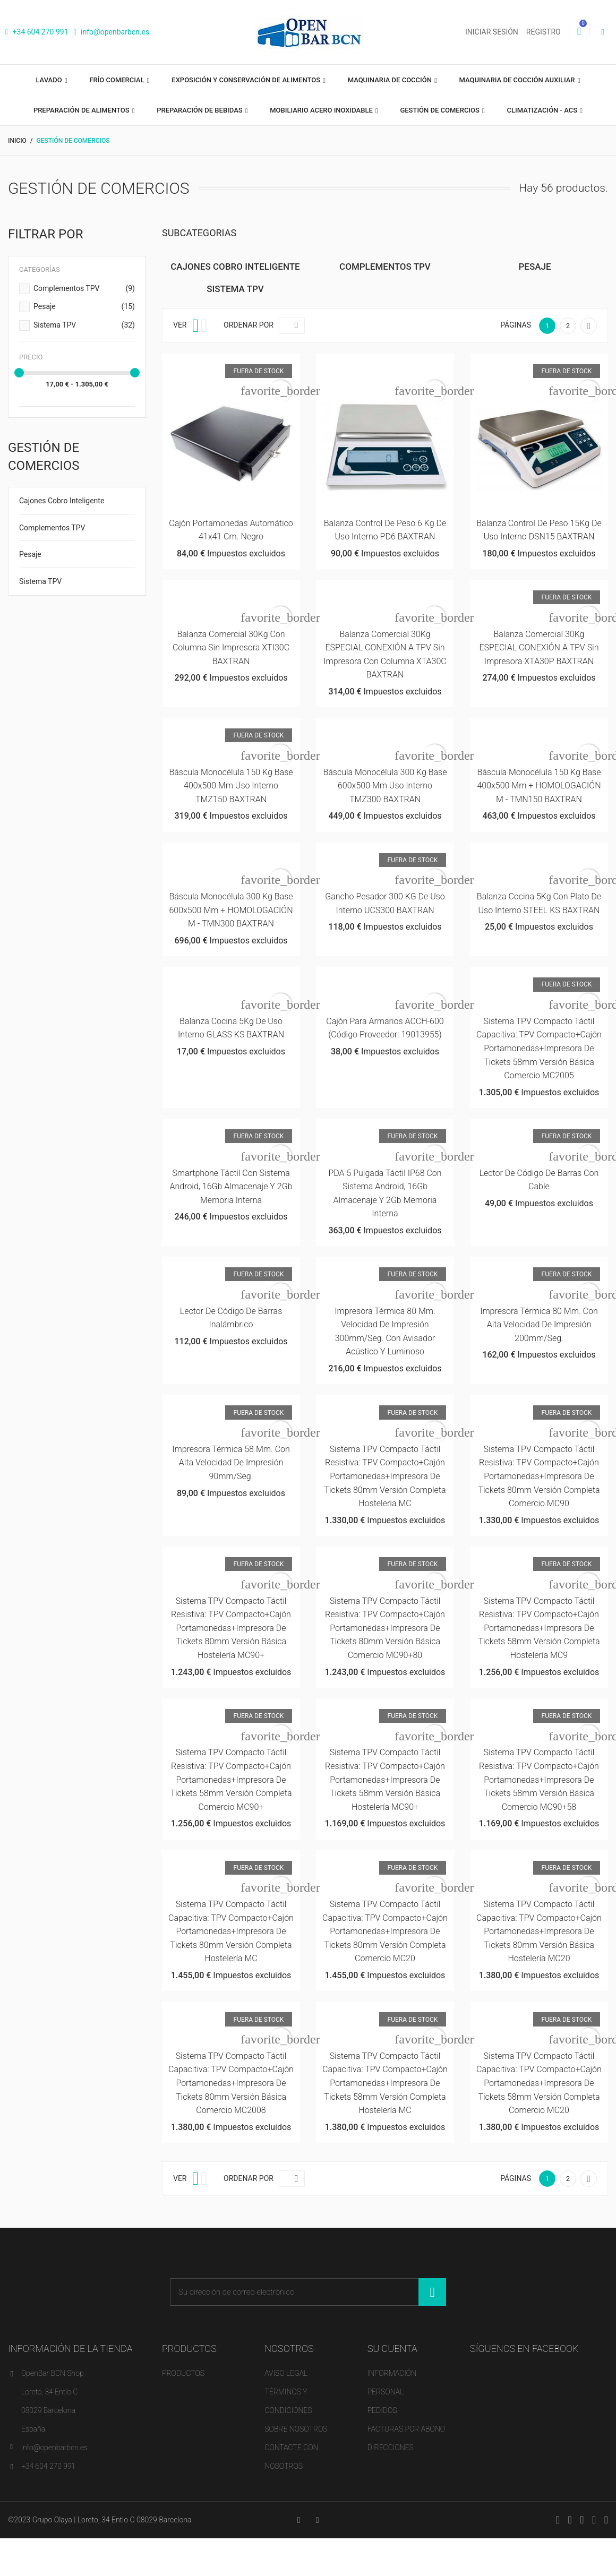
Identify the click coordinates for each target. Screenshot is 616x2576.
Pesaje (84, 307)
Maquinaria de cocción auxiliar (518, 80)
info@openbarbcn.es (112, 32)
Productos (183, 2373)
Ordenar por (248, 325)
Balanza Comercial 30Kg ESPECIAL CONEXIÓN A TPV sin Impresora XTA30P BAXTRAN (538, 647)
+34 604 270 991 (37, 32)
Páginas (515, 325)
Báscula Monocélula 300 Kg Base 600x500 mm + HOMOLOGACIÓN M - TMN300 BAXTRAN (231, 910)
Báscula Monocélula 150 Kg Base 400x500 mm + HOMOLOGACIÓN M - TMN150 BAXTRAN (539, 785)
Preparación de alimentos (82, 110)
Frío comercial (117, 80)
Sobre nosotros (295, 2429)
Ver (180, 325)
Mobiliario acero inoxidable (322, 110)
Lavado (49, 80)
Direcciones (390, 2447)
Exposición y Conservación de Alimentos (247, 80)
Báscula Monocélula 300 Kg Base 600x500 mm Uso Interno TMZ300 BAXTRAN (385, 785)
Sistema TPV (84, 325)
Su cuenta (392, 2348)
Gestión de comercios (440, 110)
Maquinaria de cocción (391, 80)
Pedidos (382, 2410)
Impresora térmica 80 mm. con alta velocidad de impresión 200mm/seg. (539, 1324)
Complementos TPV (84, 289)
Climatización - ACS (543, 110)
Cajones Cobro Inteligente (61, 500)
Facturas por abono (406, 2429)
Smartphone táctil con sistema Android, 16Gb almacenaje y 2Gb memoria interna (230, 1186)
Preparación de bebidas (200, 110)
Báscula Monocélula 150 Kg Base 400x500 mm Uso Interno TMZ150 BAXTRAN (231, 785)
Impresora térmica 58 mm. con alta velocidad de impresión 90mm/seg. (231, 1462)
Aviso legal (285, 2373)
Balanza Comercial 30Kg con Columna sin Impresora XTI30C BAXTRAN (231, 647)
